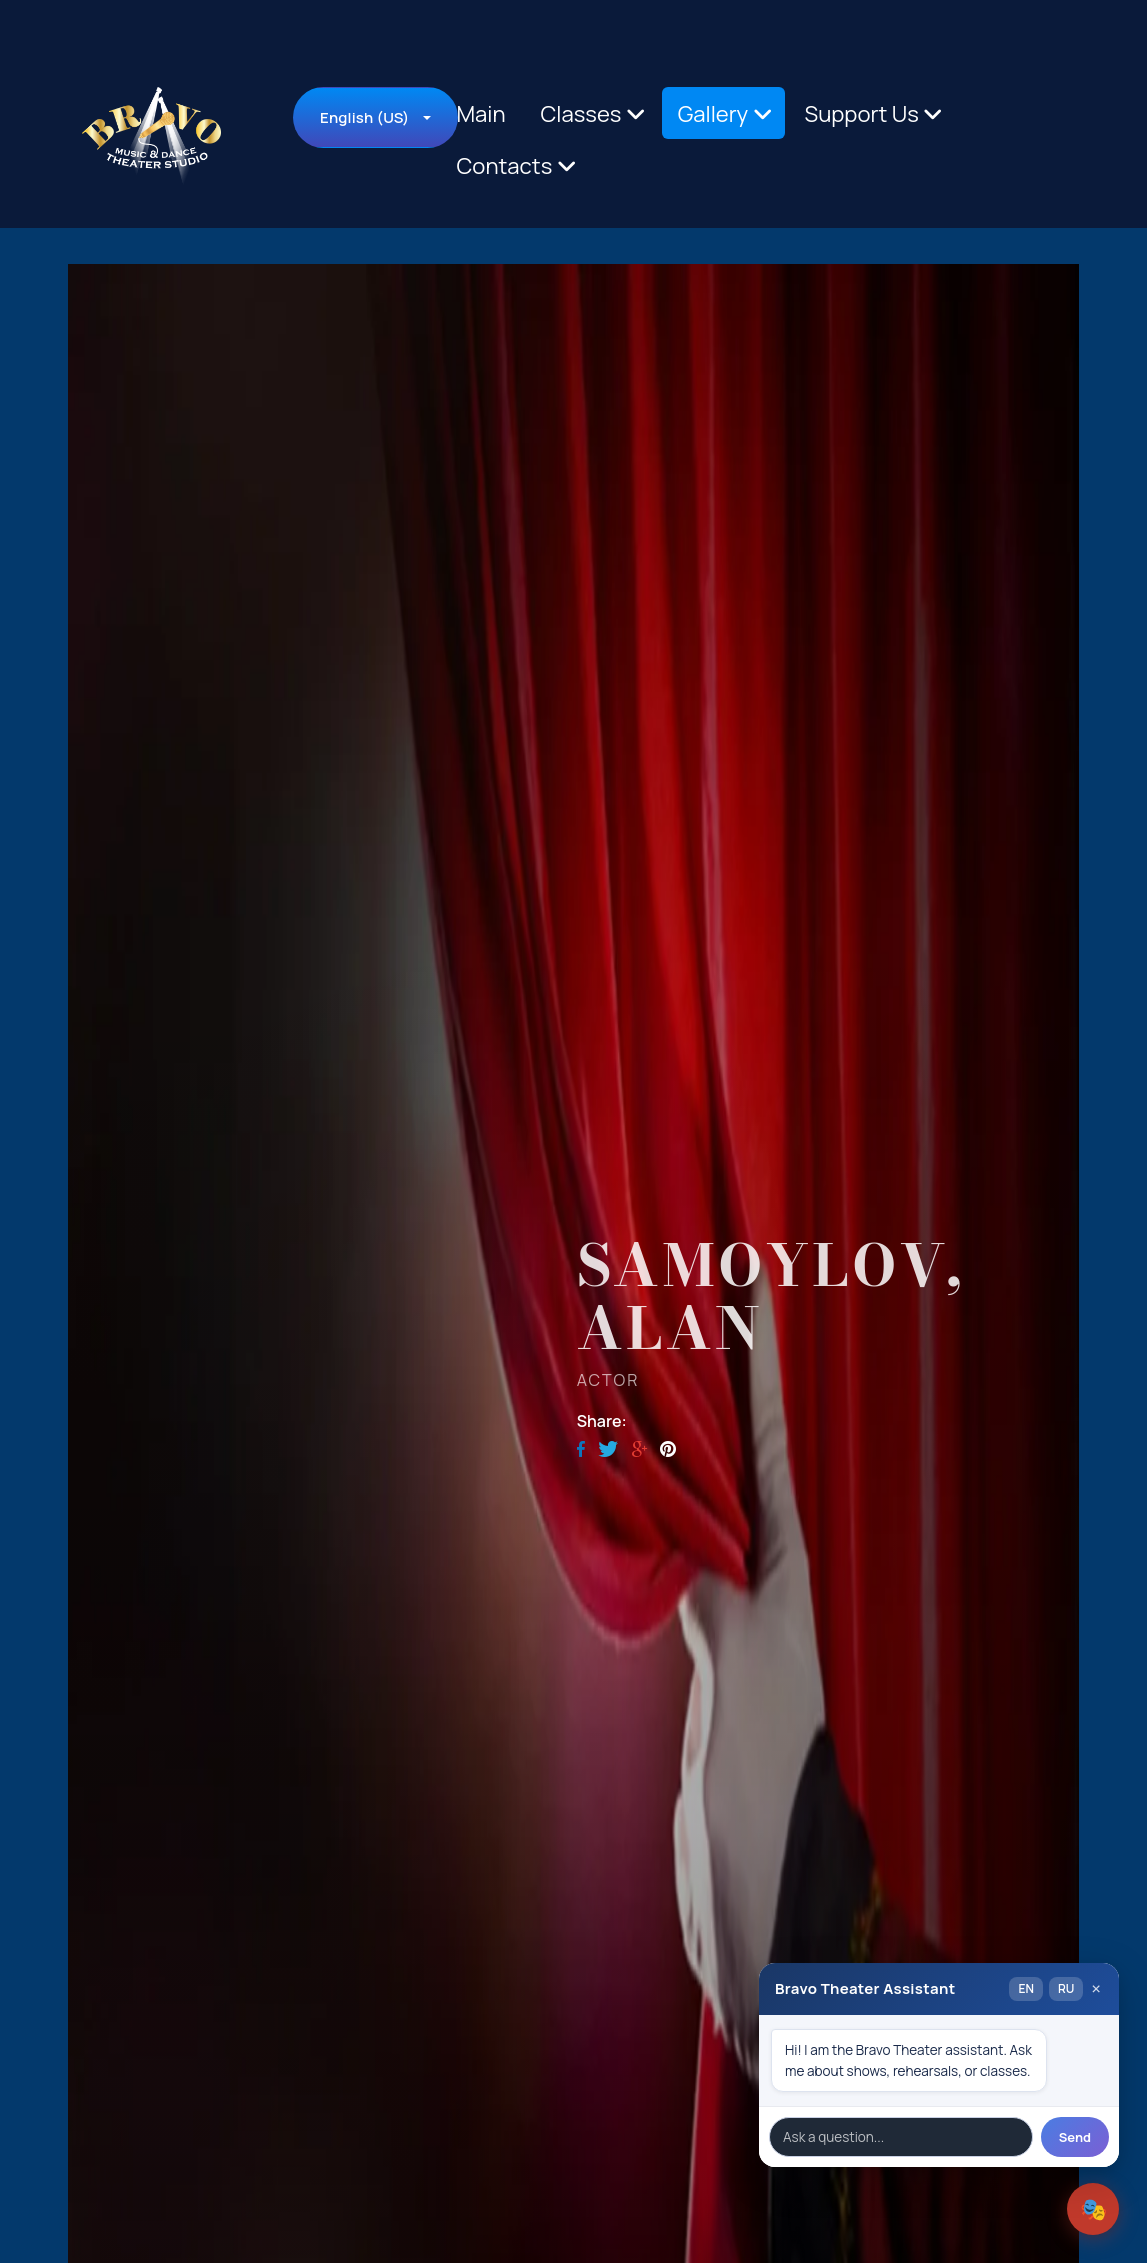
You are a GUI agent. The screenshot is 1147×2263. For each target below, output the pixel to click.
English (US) (364, 117)
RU (1066, 1988)
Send (1075, 2137)
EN (1025, 1988)
